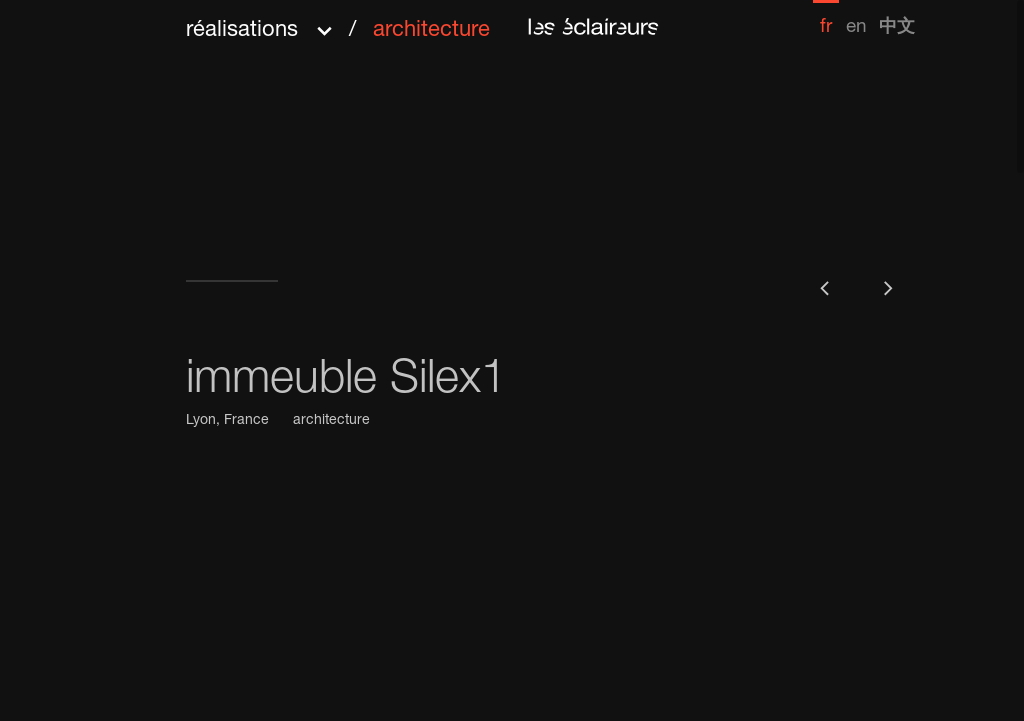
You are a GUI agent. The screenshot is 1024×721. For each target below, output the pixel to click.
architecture (331, 421)
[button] (338, 23)
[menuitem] (826, 18)
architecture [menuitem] (431, 31)
